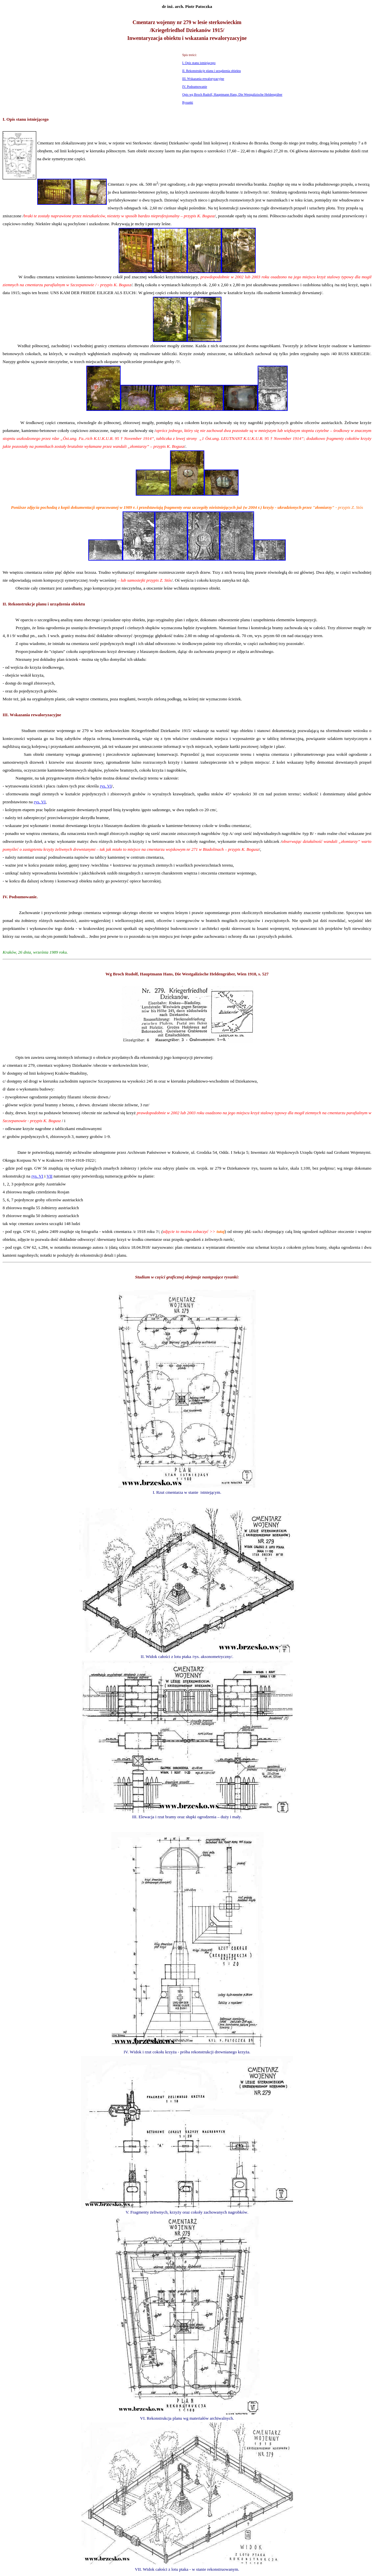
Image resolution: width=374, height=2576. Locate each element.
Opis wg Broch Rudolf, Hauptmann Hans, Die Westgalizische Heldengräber (232, 94)
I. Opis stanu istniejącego (199, 63)
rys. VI (106, 785)
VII (49, 1176)
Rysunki (187, 102)
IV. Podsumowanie (194, 86)
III (5, 714)
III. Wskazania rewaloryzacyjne (203, 78)
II (4, 603)
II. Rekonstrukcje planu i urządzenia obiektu (211, 71)
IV (5, 896)
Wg (108, 973)
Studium (142, 1276)
